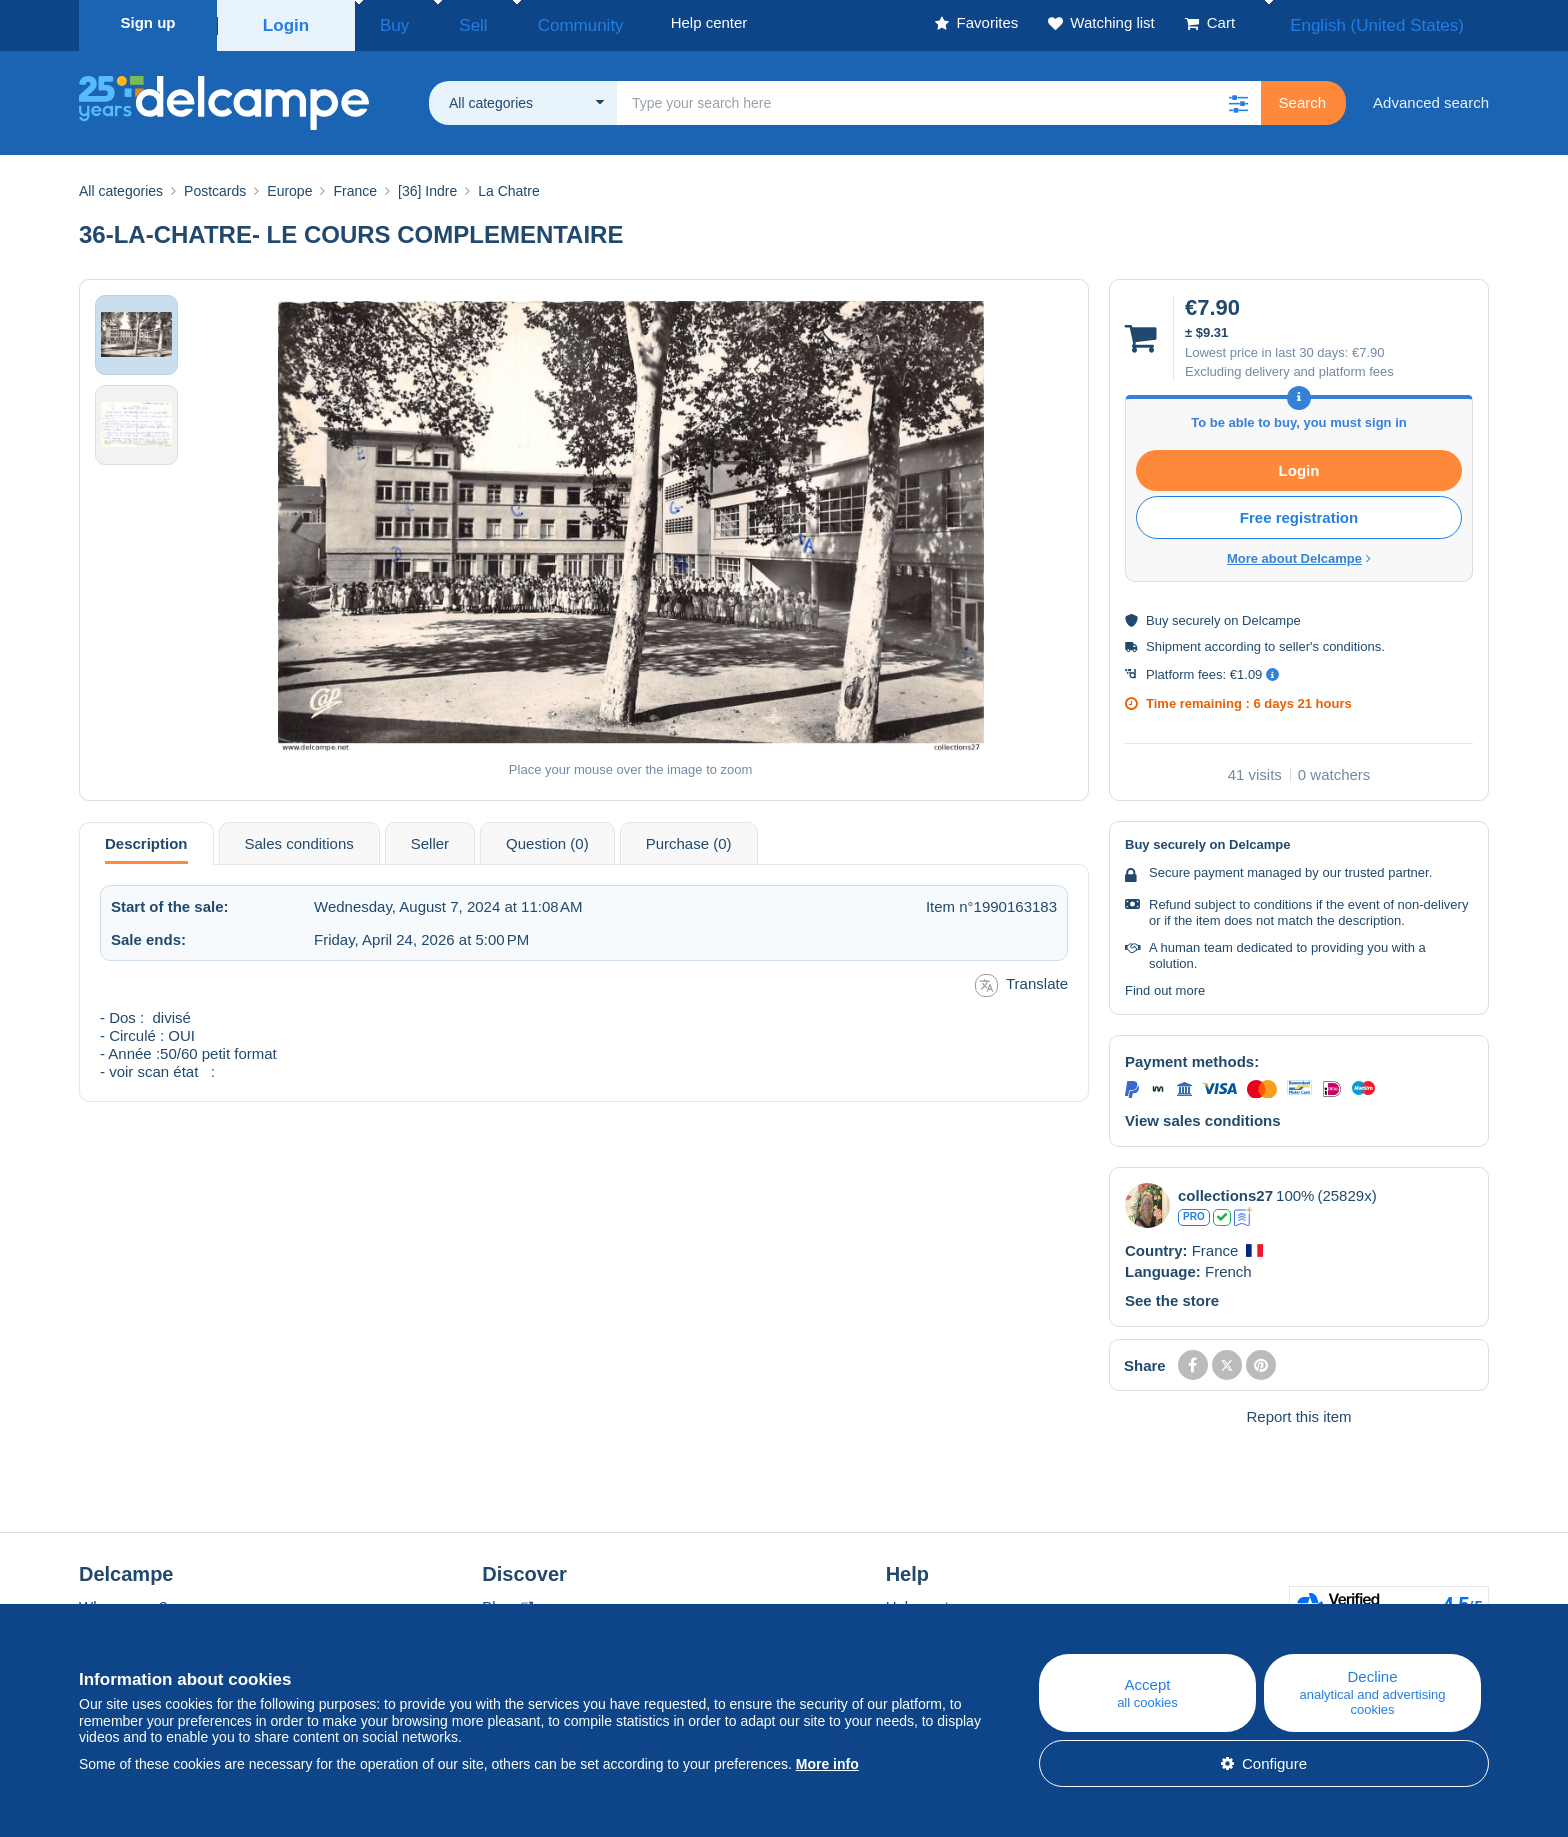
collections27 (1225, 1189)
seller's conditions (1330, 640)
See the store (1172, 1294)
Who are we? (123, 1600)
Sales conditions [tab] (299, 837)
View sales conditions (1203, 1114)
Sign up (148, 22)
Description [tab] (146, 837)
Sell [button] (448, 22)
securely (1196, 614)
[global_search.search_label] (939, 97)
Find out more (1165, 984)
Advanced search (1431, 96)
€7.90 (1368, 346)
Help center (924, 1600)
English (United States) (1397, 22)
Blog (507, 1600)
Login (286, 22)
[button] (1239, 97)
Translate (1021, 979)
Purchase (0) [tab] (689, 837)
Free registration (1299, 511)
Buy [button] (388, 22)
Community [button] (534, 22)
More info (827, 1764)
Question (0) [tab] (547, 837)
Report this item (1298, 1410)
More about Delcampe (1299, 552)
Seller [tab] (430, 837)
